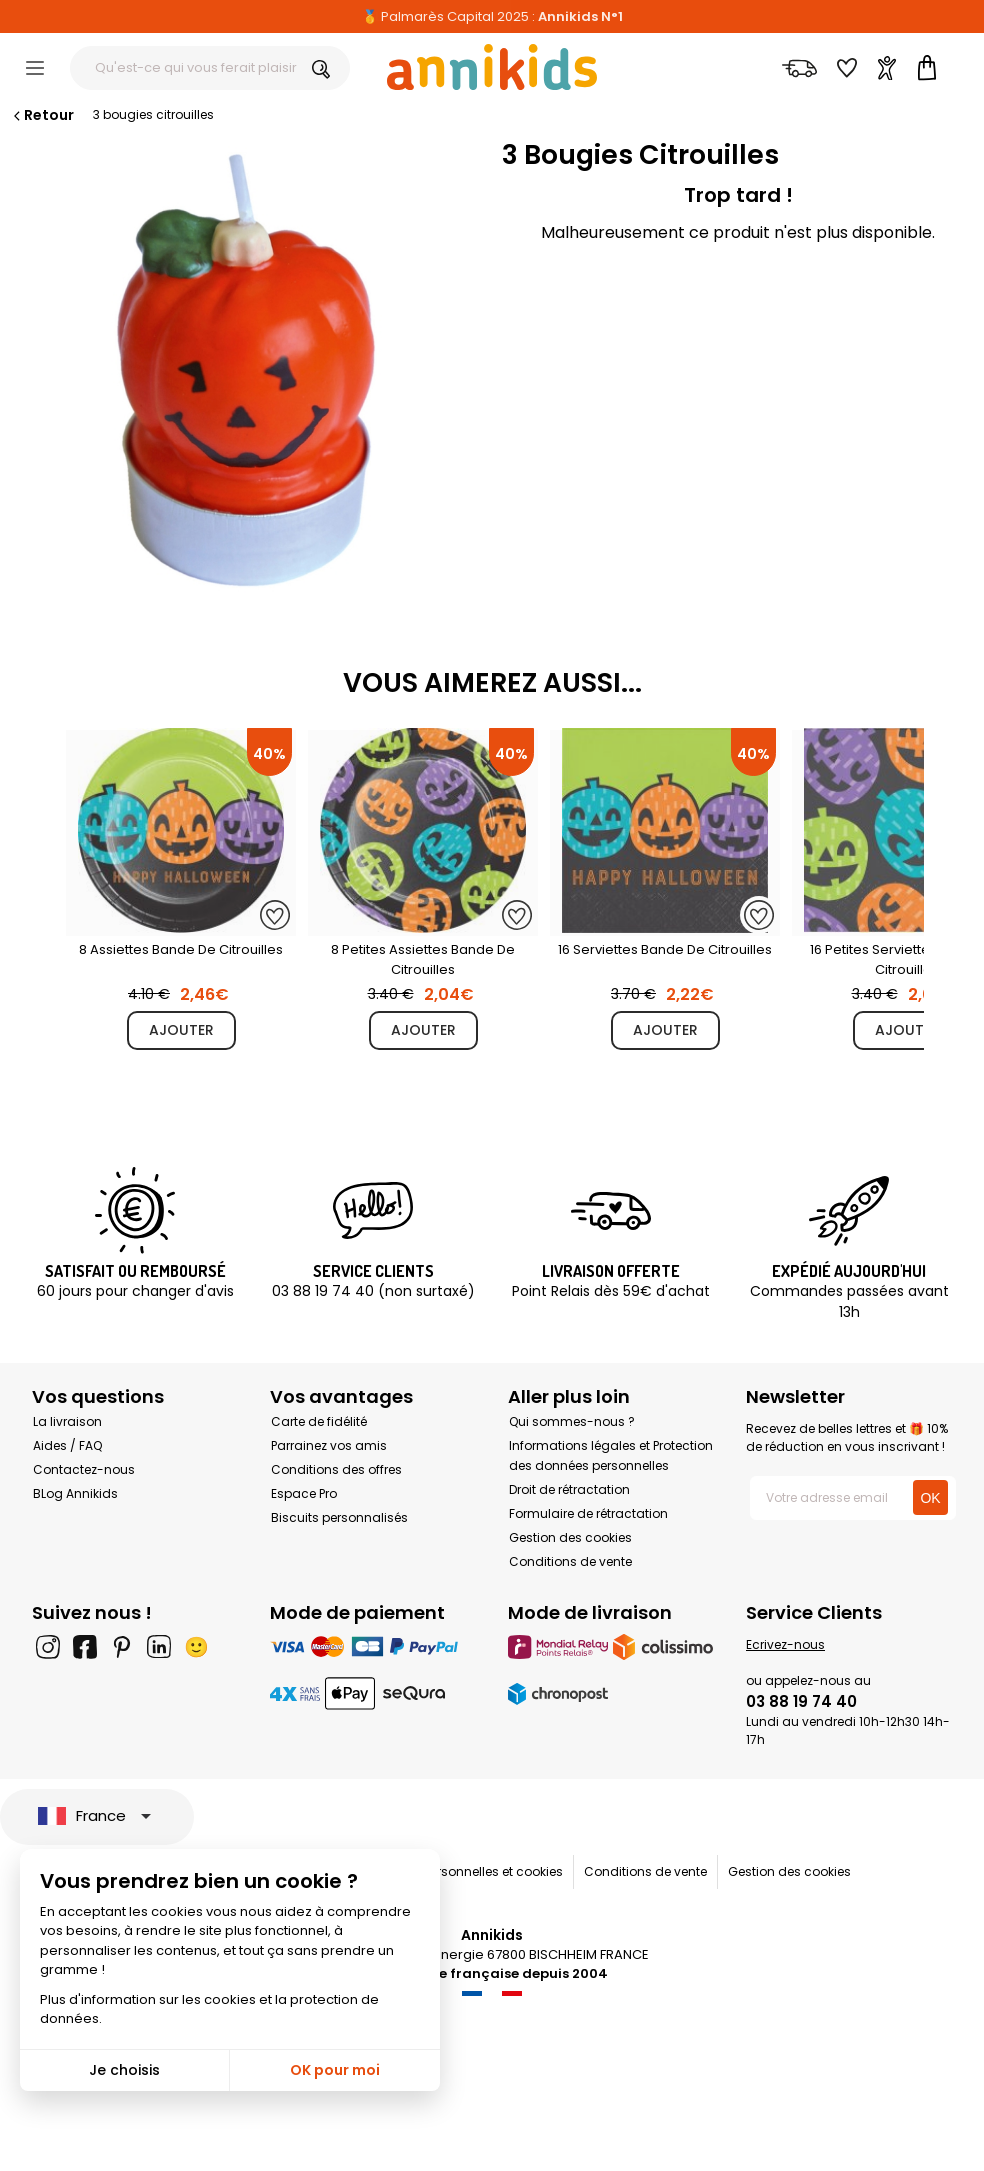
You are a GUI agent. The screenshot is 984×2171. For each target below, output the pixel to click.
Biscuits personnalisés (339, 1517)
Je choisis (124, 2070)
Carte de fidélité (319, 1421)
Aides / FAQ (67, 1445)
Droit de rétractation (569, 1489)
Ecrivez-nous (785, 1644)
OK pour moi (335, 2070)
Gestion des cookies (570, 1537)
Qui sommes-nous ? (572, 1421)
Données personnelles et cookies (464, 1871)
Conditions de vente (570, 1561)
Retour (42, 115)
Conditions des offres (336, 1469)
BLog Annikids (75, 1493)
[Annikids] (492, 67)
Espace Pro (304, 1493)
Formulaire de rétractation (588, 1513)
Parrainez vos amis (329, 1445)
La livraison (67, 1421)
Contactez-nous (84, 1469)
